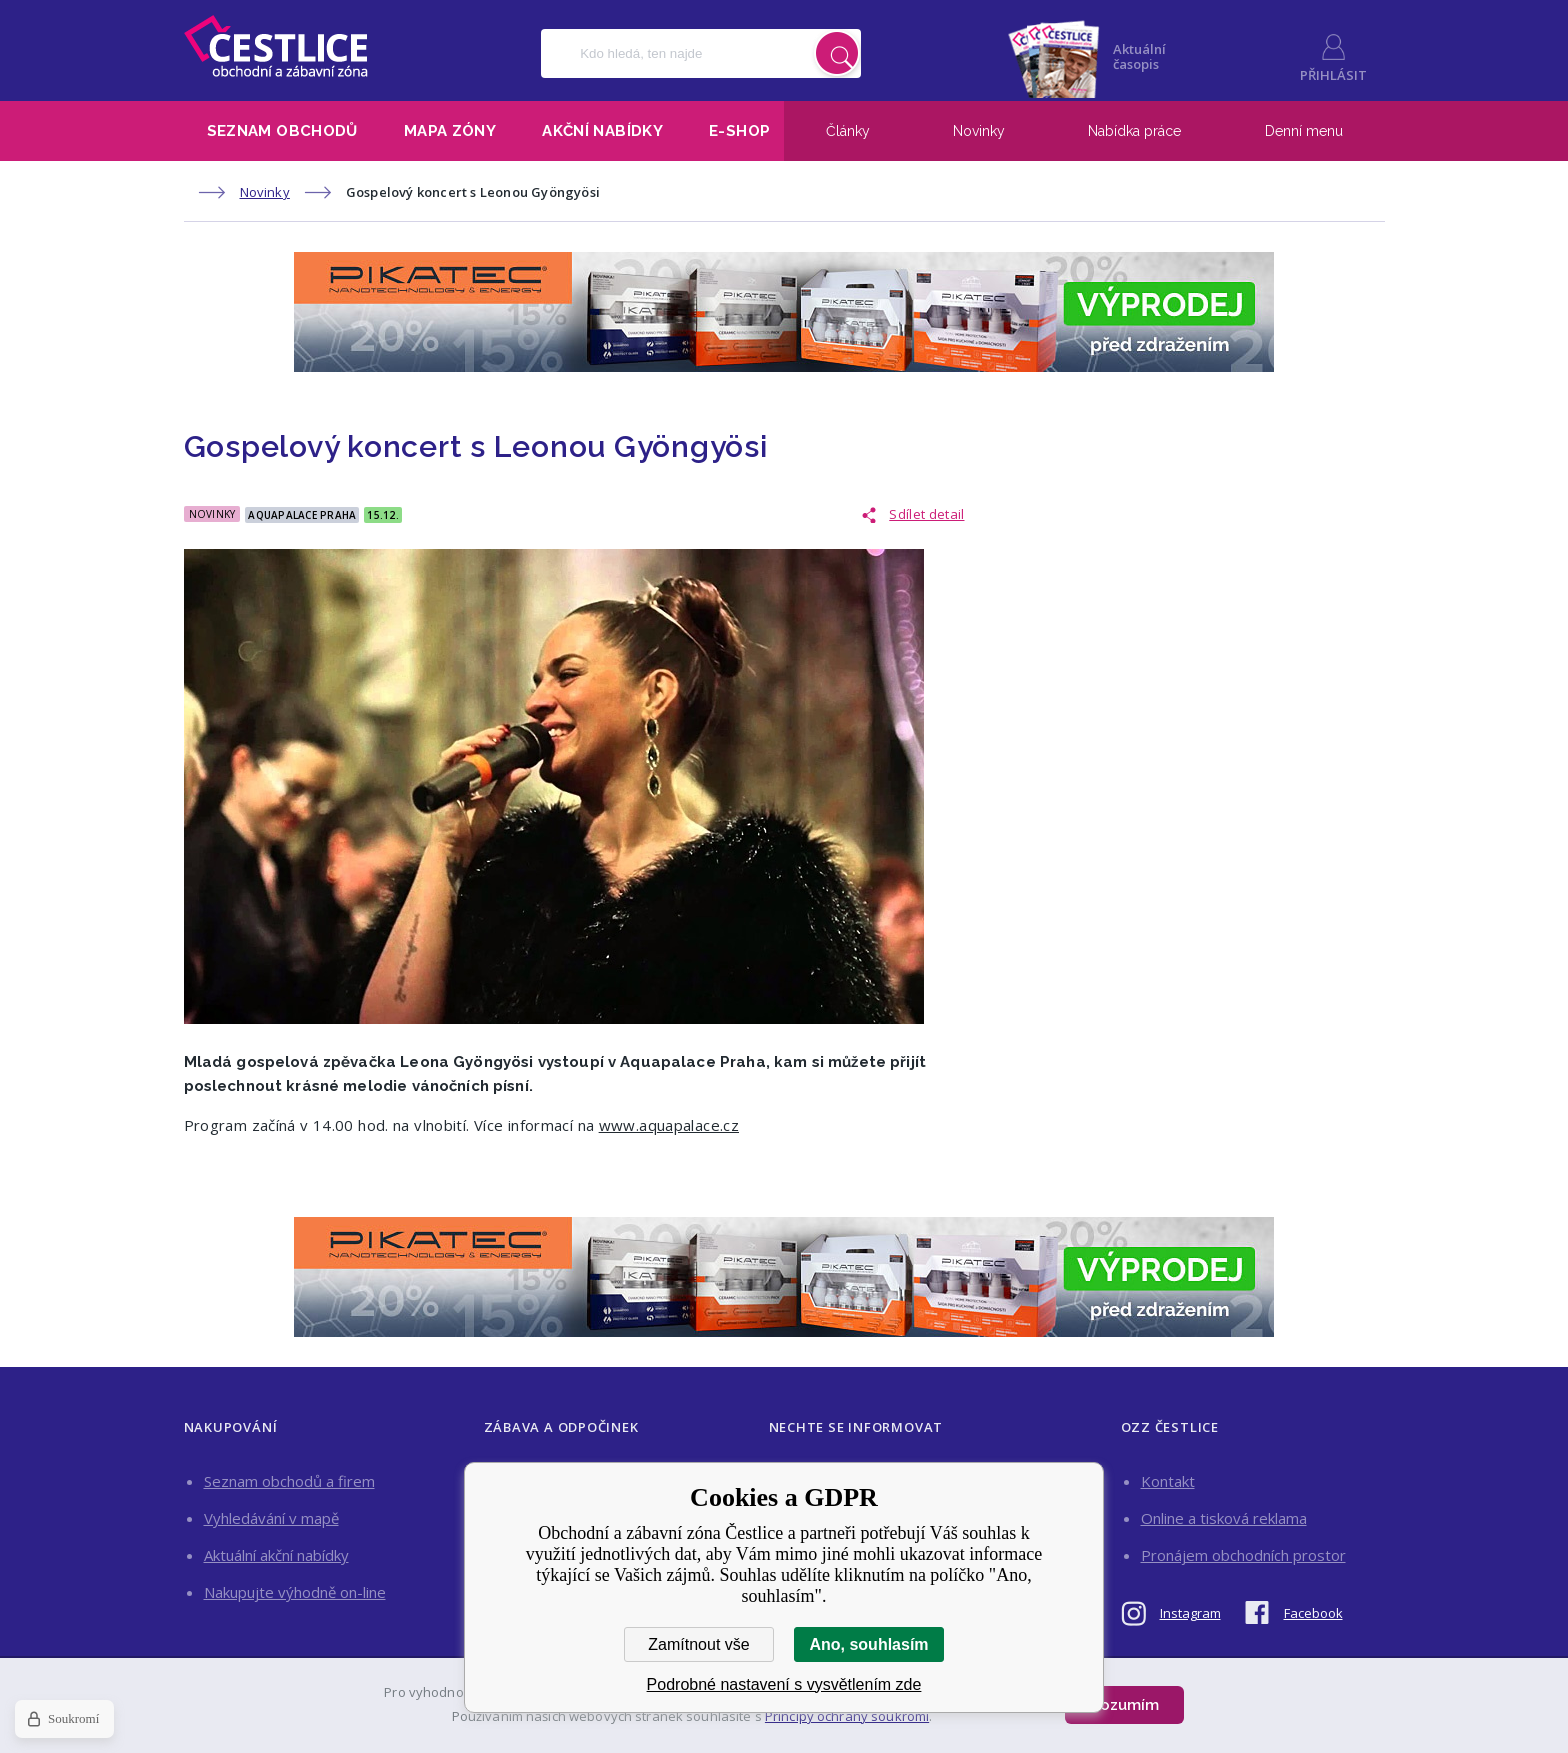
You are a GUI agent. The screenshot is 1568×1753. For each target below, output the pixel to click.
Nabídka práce (1134, 131)
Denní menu (1304, 131)
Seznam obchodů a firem (289, 1481)
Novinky (979, 131)
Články (848, 131)
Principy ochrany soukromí (847, 1716)
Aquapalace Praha (302, 515)
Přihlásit (1333, 75)
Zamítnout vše (698, 1644)
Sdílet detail (926, 514)
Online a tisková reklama (1224, 1518)
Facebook (1313, 1613)
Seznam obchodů (282, 131)
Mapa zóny (450, 131)
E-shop (739, 131)
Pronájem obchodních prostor (1243, 1555)
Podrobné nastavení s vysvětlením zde (784, 1684)
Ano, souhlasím (868, 1644)
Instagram (1190, 1613)
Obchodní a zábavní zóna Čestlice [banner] (276, 46)
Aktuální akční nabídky (276, 1555)
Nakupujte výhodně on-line (295, 1592)
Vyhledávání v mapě (271, 1518)
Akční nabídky (602, 131)
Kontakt (1168, 1481)
